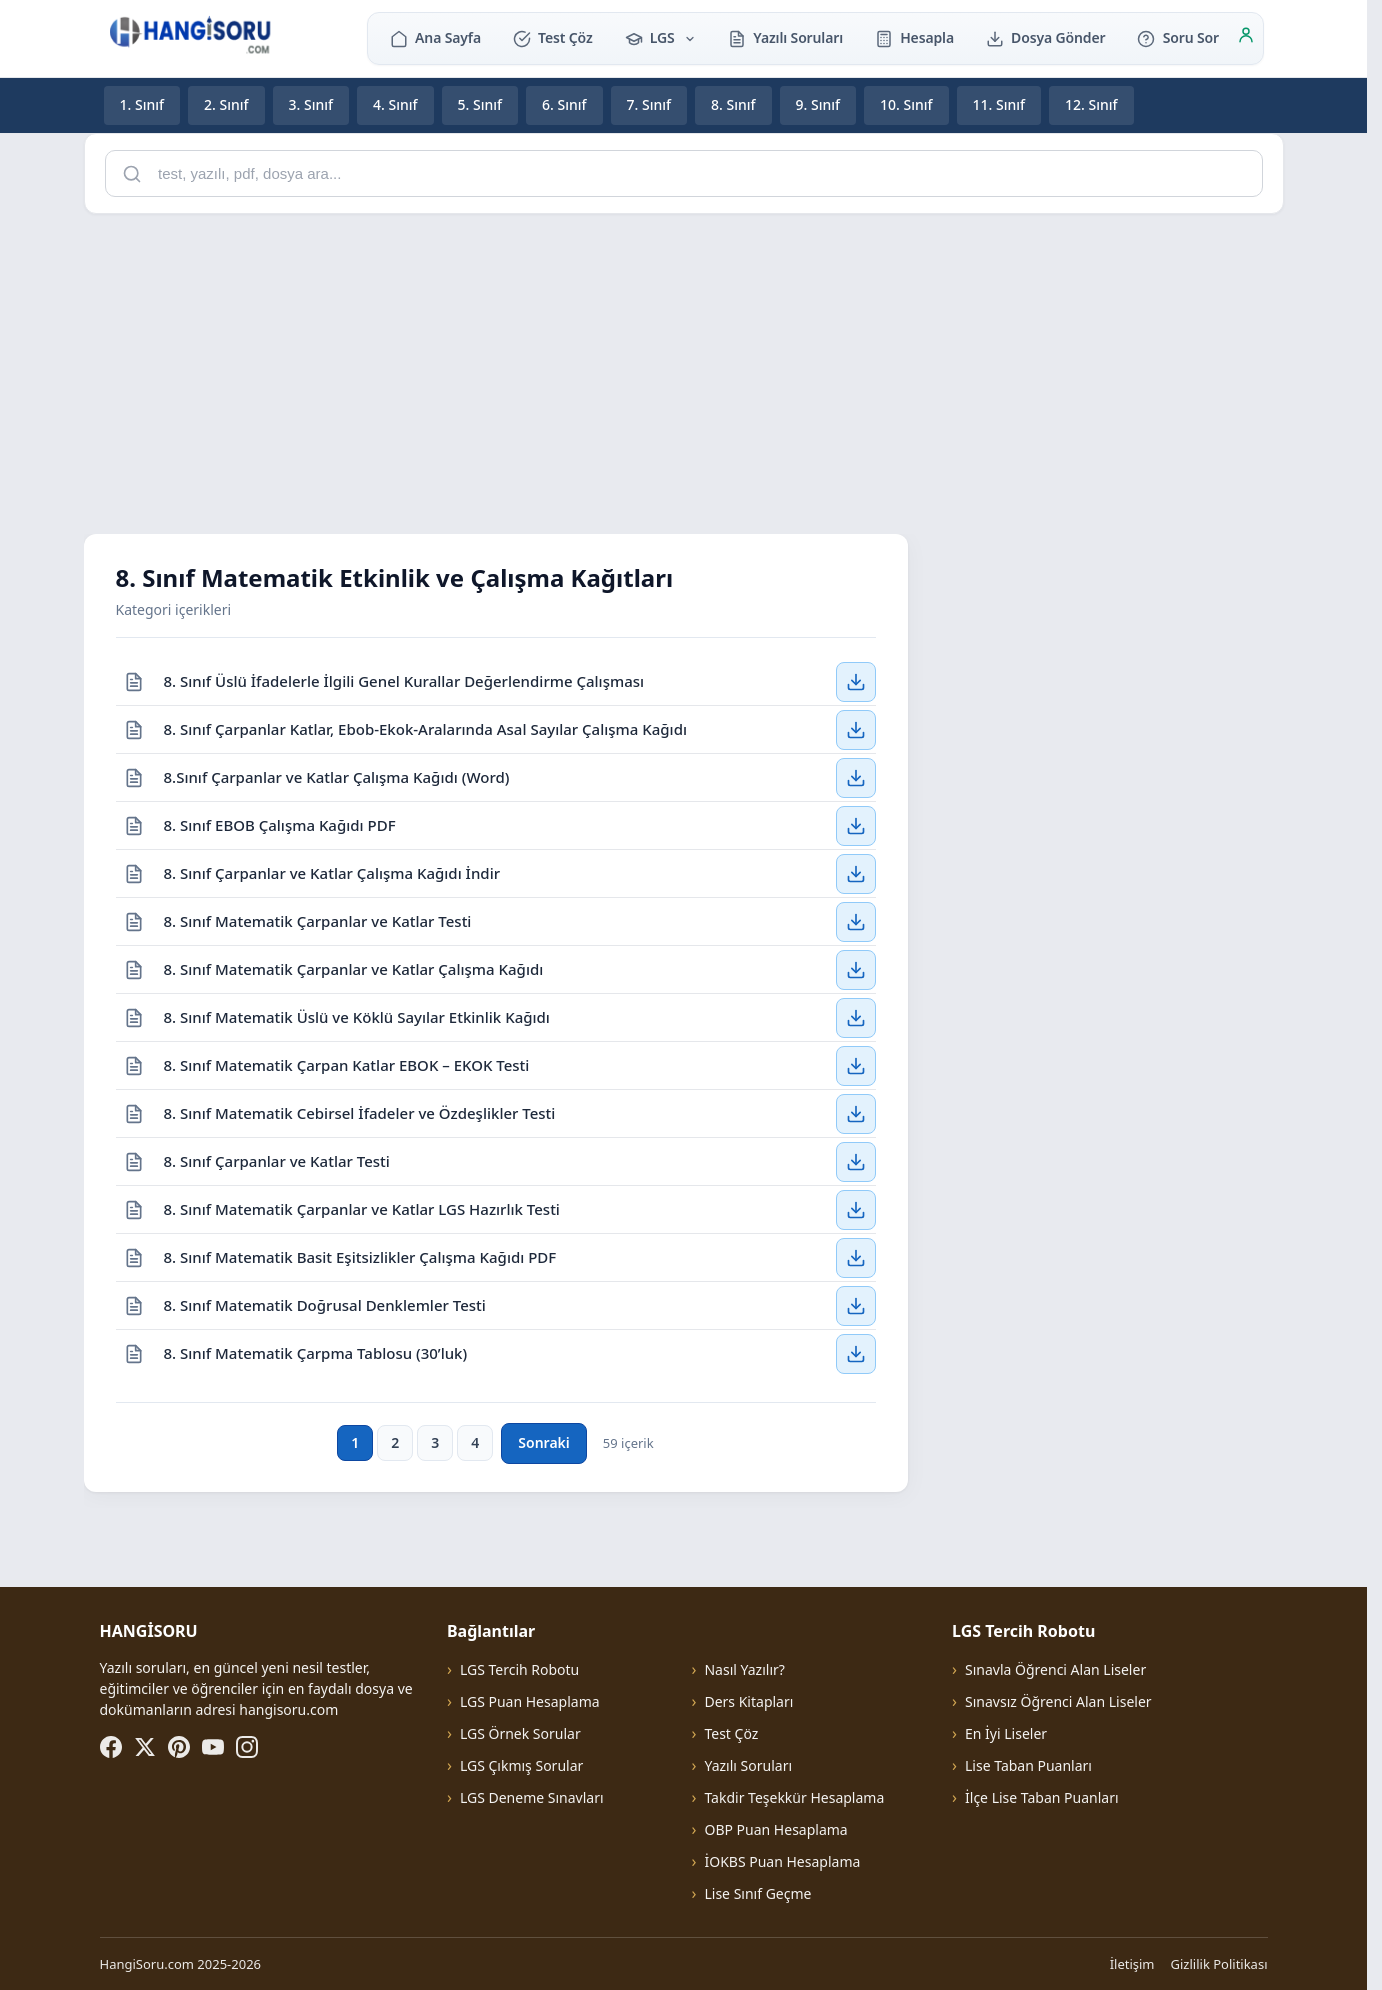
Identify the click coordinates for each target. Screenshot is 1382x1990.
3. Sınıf (311, 104)
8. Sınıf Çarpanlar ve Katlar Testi (277, 1160)
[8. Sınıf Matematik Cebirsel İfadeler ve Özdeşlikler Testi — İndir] (856, 1113)
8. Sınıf (733, 104)
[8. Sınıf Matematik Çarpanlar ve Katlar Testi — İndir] (856, 921)
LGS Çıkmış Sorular (521, 1765)
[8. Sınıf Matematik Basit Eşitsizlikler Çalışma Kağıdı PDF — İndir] (856, 1257)
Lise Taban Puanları (1028, 1765)
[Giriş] (1246, 38)
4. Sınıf (395, 104)
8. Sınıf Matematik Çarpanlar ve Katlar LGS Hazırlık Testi (362, 1208)
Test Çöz (553, 37)
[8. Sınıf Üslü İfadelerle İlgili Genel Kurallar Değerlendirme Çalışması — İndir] (856, 681)
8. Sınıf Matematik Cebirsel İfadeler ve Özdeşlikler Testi (360, 1112)
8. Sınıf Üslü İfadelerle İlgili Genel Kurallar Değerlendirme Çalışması (404, 680)
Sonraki (543, 1442)
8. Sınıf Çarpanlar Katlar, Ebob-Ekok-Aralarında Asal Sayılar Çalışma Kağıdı (426, 728)
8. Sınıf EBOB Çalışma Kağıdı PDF (280, 824)
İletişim (1132, 1964)
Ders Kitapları (748, 1701)
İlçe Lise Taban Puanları (1042, 1797)
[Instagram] (247, 1747)
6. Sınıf (564, 104)
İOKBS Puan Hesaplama (782, 1861)
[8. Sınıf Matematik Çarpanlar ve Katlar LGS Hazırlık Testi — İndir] (856, 1209)
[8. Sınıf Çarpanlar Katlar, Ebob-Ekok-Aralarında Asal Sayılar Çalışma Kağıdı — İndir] (856, 729)
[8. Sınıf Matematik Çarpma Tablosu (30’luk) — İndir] (856, 1354)
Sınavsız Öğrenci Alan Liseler (1058, 1701)
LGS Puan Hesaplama (530, 1701)
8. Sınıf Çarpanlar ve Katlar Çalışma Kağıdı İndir (332, 872)
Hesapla (914, 37)
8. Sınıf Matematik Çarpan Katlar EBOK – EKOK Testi (347, 1064)
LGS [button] (661, 37)
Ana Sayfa (435, 37)
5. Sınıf (480, 104)
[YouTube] (213, 1747)
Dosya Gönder (1046, 37)
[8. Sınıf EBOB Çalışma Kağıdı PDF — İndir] (856, 825)
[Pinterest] (179, 1747)
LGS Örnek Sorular (520, 1733)
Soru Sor (1177, 37)
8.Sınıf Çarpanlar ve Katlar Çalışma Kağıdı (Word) (337, 776)
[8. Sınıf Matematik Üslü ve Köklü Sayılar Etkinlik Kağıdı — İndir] (856, 1017)
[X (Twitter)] (145, 1747)
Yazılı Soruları (785, 37)
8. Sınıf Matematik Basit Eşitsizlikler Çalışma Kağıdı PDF (360, 1256)
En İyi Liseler (1006, 1733)
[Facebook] (111, 1747)
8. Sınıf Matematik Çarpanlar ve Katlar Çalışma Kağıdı (354, 968)
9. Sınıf (818, 104)
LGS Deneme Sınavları (532, 1797)
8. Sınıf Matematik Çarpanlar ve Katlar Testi (318, 920)
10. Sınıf (906, 104)
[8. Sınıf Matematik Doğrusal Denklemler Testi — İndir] (856, 1305)
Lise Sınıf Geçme (757, 1893)
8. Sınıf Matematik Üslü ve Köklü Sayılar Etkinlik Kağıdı (357, 1016)
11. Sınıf (999, 104)
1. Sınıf (142, 104)
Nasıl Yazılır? (744, 1669)
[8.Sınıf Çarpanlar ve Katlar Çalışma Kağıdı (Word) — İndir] (856, 777)
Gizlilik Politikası (1219, 1964)
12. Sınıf (1091, 104)
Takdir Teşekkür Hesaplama (794, 1797)
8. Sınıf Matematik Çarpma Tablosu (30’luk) (316, 1353)
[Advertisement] (684, 370)
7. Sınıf (649, 104)
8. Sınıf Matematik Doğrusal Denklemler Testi (325, 1304)
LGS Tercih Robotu (519, 1669)
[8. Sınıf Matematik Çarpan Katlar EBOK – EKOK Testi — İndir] (856, 1065)
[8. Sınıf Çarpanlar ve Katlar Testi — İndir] (856, 1161)
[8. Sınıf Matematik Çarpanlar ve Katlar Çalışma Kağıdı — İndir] (856, 969)
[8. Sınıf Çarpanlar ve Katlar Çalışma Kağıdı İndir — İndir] (856, 873)
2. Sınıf (226, 104)
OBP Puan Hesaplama (775, 1829)
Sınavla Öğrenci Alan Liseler (1055, 1669)
